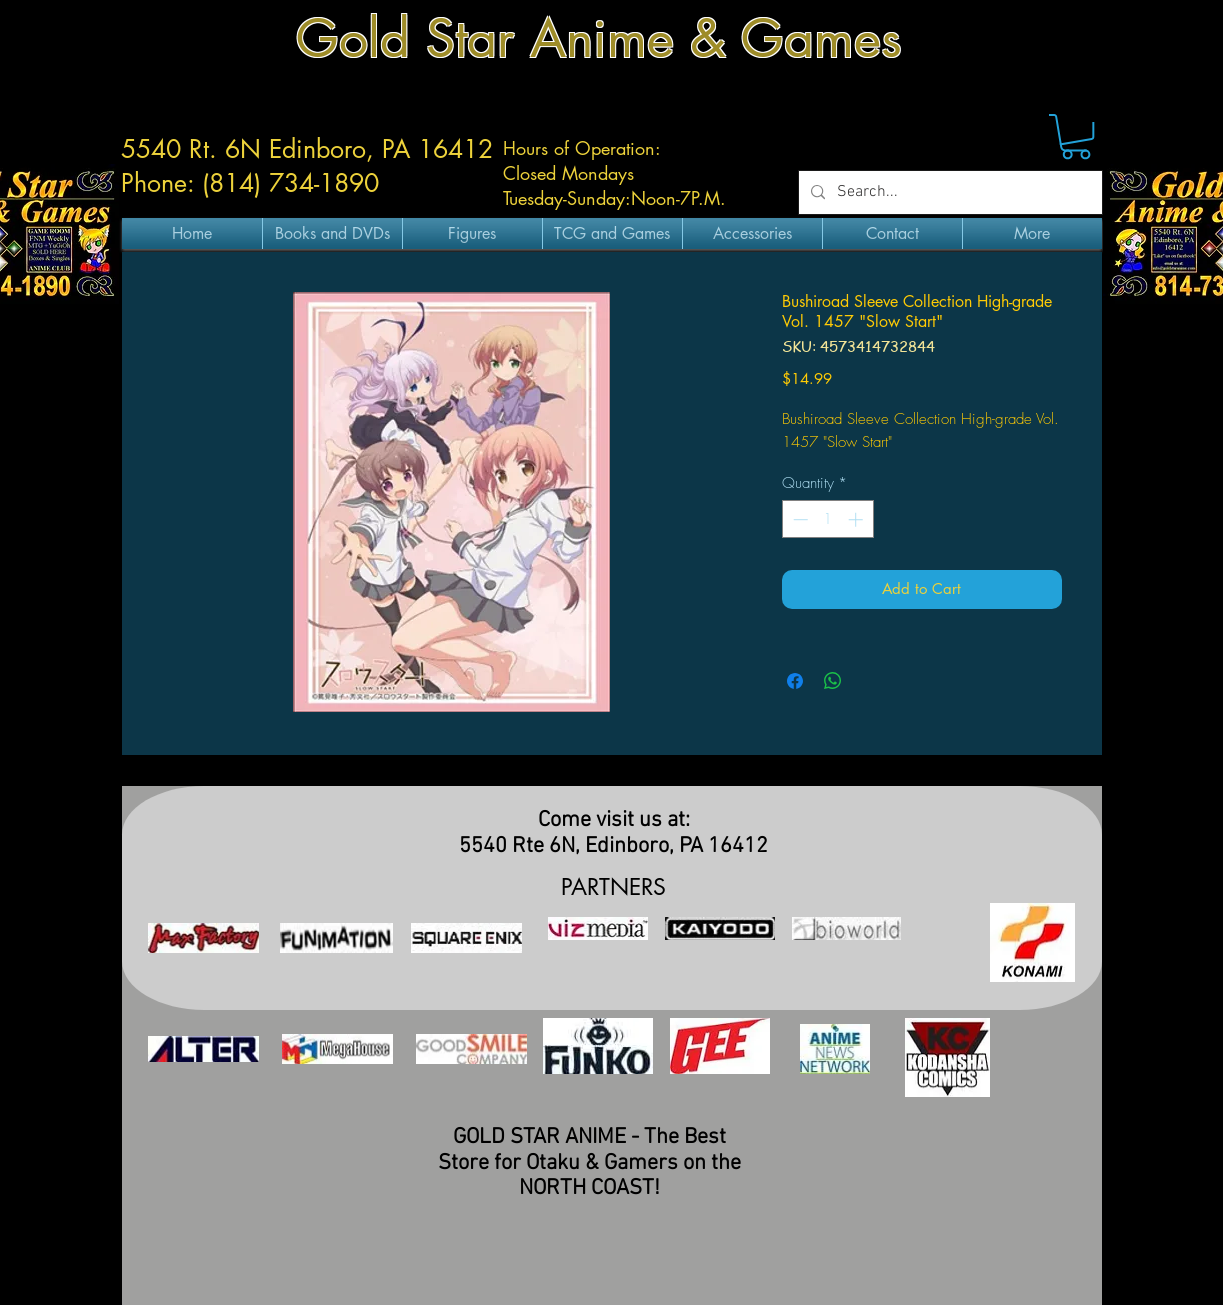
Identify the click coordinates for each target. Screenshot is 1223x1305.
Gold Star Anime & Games (599, 38)
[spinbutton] (827, 519)
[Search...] (948, 192)
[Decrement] (798, 519)
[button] (1076, 136)
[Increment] (857, 519)
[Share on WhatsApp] (833, 681)
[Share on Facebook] (795, 681)
